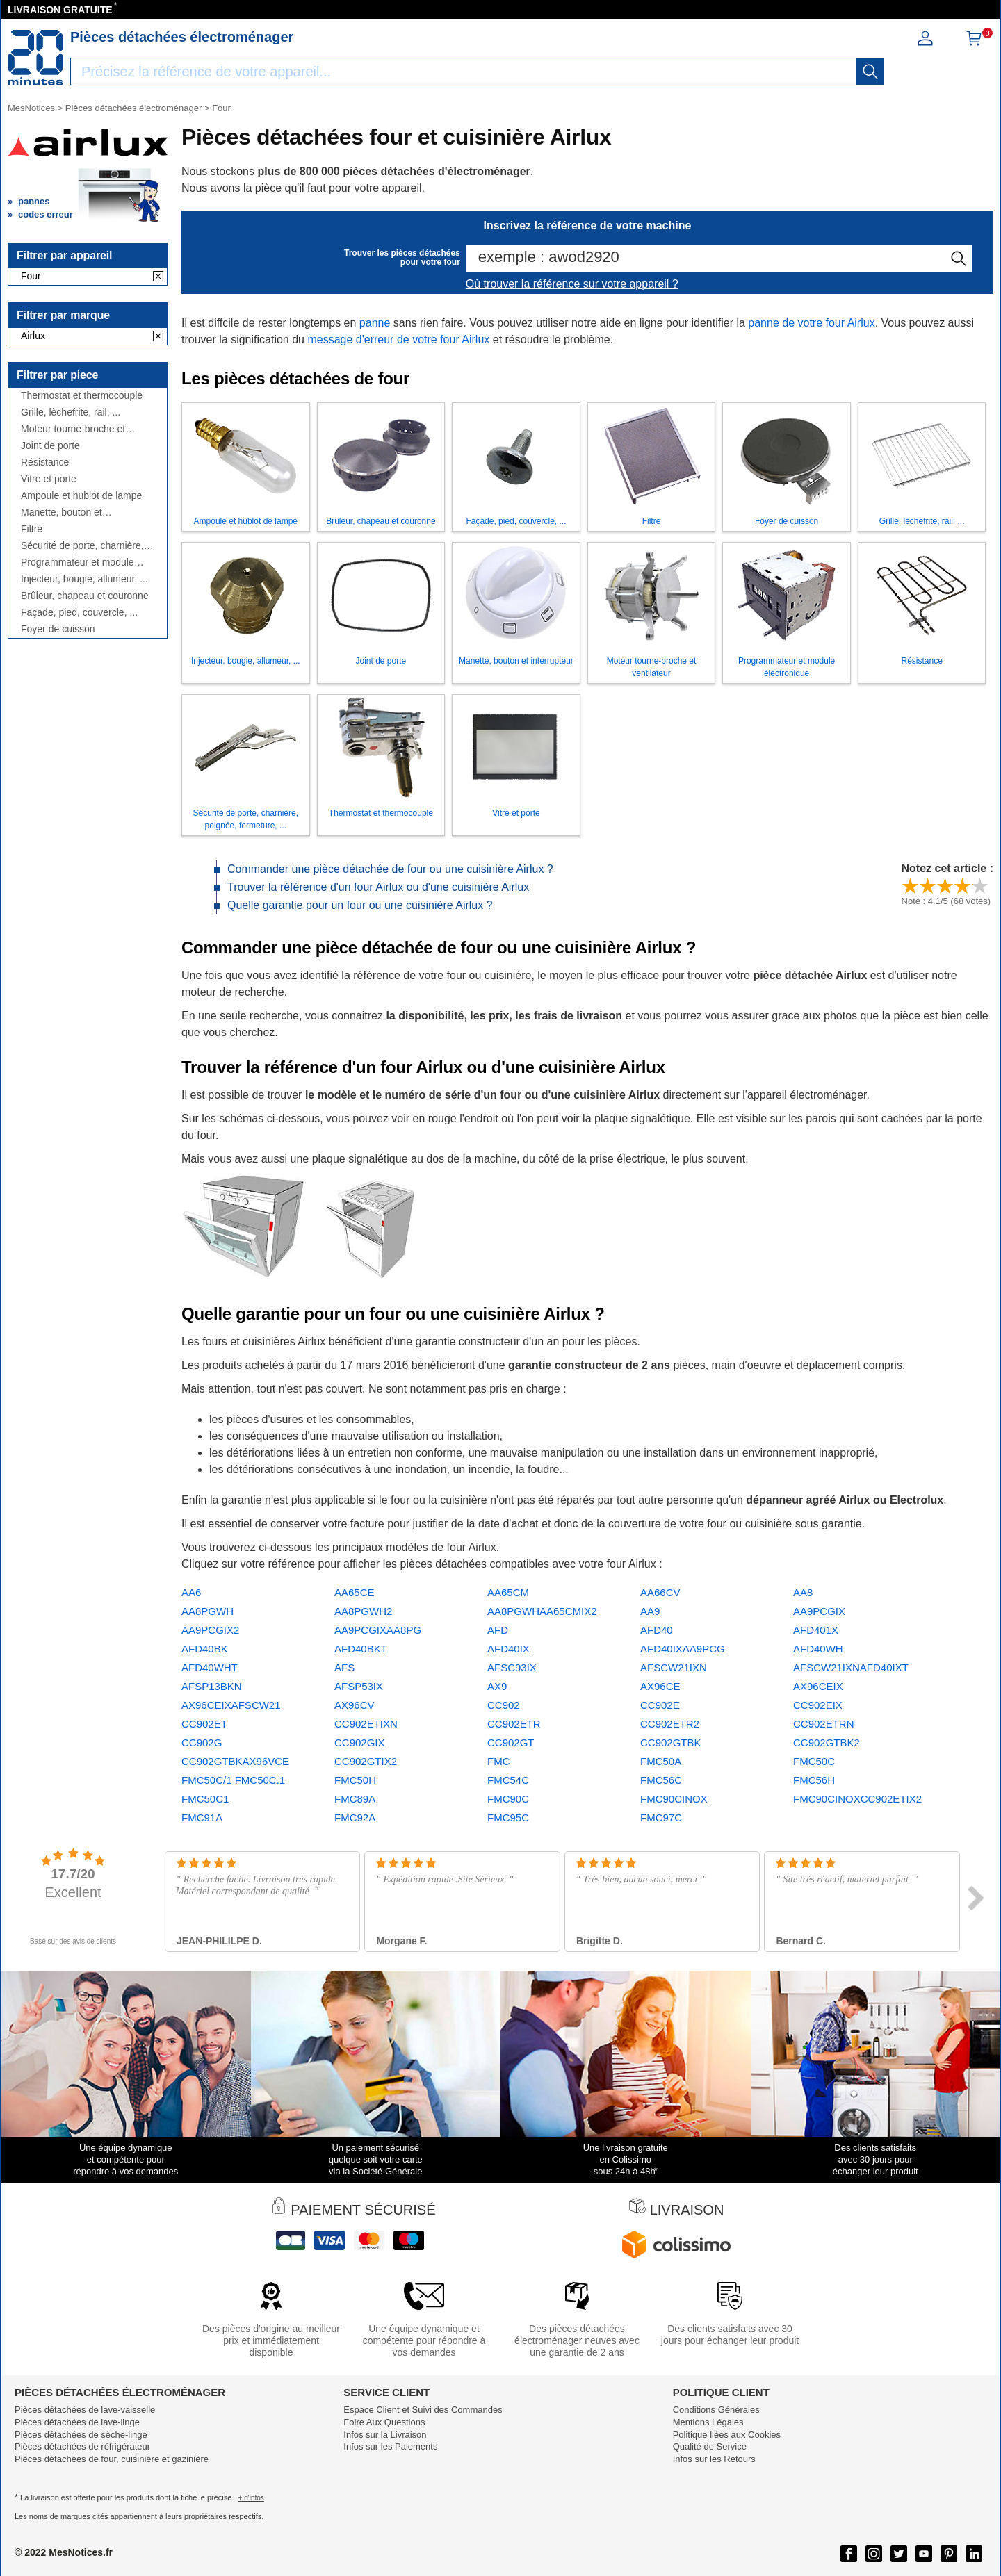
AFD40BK (204, 1649)
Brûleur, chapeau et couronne (85, 596)
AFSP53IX (358, 1686)
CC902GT (511, 1742)
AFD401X (815, 1630)
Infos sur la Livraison (384, 2434)
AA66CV (660, 1592)
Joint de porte (50, 446)
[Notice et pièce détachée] (35, 57)
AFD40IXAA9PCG (682, 1649)
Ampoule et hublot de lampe (81, 496)
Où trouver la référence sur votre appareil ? (572, 284)
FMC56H (814, 1780)
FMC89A (354, 1799)
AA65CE (354, 1592)
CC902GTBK (670, 1742)
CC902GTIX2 (365, 1761)
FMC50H (355, 1780)
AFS (344, 1667)
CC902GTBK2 (826, 1742)
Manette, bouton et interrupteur (61, 512)
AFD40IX (508, 1649)
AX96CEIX (818, 1686)
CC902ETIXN (366, 1724)
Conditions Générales (716, 2409)
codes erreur (45, 214)
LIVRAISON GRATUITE (60, 9)
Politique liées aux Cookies (727, 2434)
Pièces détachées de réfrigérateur (82, 2446)
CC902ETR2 (669, 1724)
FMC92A (354, 1817)
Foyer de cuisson (58, 629)
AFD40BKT (360, 1649)
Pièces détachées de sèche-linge (81, 2434)
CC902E (660, 1705)
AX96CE (660, 1686)
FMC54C (508, 1780)
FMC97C (661, 1817)
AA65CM (508, 1592)
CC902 (503, 1705)
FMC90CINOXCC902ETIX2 (857, 1799)
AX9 (497, 1686)
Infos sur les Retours (714, 2459)
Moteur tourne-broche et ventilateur (73, 429)
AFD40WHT (209, 1667)
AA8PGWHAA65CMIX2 (542, 1611)
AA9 (650, 1611)
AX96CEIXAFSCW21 (231, 1705)
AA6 (191, 1592)
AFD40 (656, 1630)
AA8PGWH (207, 1611)
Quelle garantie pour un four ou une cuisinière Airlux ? (360, 905)
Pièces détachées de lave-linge (77, 2422)
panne (375, 323)
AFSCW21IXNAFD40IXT (851, 1667)
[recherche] (870, 71)
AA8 (803, 1592)
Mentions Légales (708, 2422)
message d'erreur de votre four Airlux (398, 339)
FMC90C (508, 1799)
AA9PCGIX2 (210, 1630)
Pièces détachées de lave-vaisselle (85, 2409)
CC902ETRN (823, 1724)
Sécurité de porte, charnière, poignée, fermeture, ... (82, 546)
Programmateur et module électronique (77, 562)
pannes (34, 201)
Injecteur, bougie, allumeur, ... (84, 579)
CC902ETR (514, 1724)
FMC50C (814, 1761)
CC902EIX (818, 1705)
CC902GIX (359, 1742)
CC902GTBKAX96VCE (235, 1761)
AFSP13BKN (211, 1686)
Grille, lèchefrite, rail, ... (70, 412)
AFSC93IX (512, 1667)
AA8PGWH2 (363, 1611)
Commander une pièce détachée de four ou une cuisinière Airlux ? (390, 869)
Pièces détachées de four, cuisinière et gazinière (112, 2459)
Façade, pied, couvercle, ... (79, 612)
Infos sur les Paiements (390, 2446)
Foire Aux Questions (384, 2422)
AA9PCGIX (819, 1611)
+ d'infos (251, 2498)
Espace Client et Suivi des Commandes (422, 2409)
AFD (497, 1630)
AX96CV (354, 1705)
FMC (498, 1761)
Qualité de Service (710, 2446)
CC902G (201, 1742)
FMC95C (508, 1817)
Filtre (31, 529)
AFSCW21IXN (673, 1667)
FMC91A (201, 1817)
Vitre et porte (48, 479)
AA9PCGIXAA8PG (377, 1630)
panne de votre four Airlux (811, 323)
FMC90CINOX (674, 1799)
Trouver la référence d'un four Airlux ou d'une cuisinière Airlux (378, 887)
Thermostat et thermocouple (82, 396)
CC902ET (204, 1724)
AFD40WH (818, 1649)
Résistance (45, 462)
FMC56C (661, 1780)
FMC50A (660, 1761)
